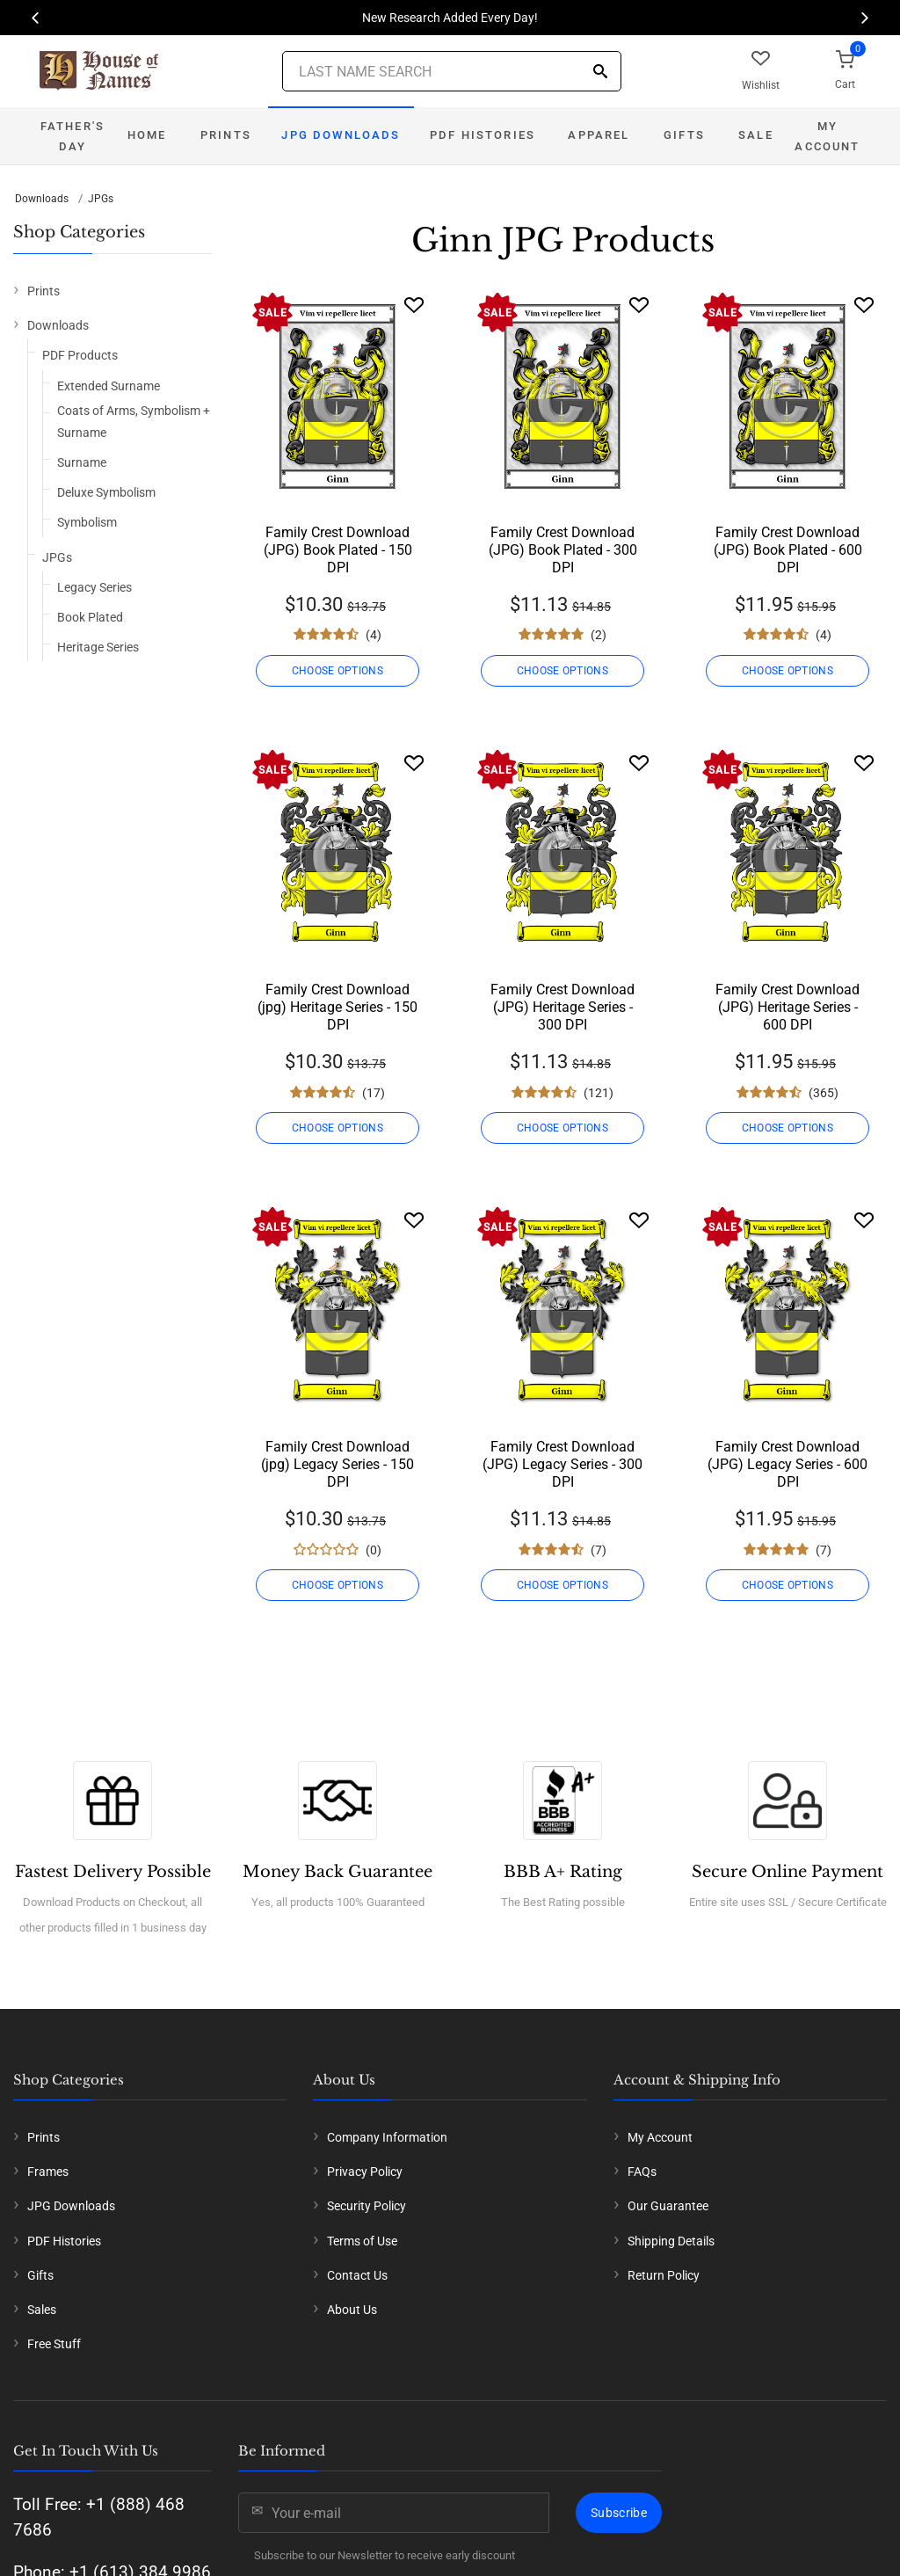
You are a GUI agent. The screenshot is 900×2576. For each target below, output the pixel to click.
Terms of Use (362, 2241)
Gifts (684, 135)
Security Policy (366, 2206)
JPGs (100, 199)
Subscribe (619, 2513)
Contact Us (357, 2275)
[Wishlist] (414, 305)
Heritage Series (98, 647)
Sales (41, 2310)
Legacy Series (94, 587)
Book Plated (90, 617)
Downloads (42, 199)
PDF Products (80, 355)
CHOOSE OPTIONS (337, 671)
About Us (352, 2310)
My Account (827, 136)
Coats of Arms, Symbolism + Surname (133, 422)
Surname (81, 462)
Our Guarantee (668, 2206)
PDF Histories (482, 135)
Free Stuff (54, 2344)
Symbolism (87, 522)
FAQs (642, 2172)
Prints (225, 135)
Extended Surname (108, 386)
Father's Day (72, 136)
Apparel (598, 135)
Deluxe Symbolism (106, 492)
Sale (755, 135)
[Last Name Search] (451, 71)
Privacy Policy (365, 2172)
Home (147, 135)
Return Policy (664, 2275)
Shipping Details (671, 2241)
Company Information (387, 2137)
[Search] (600, 72)
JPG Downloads (340, 135)
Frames (48, 2172)
